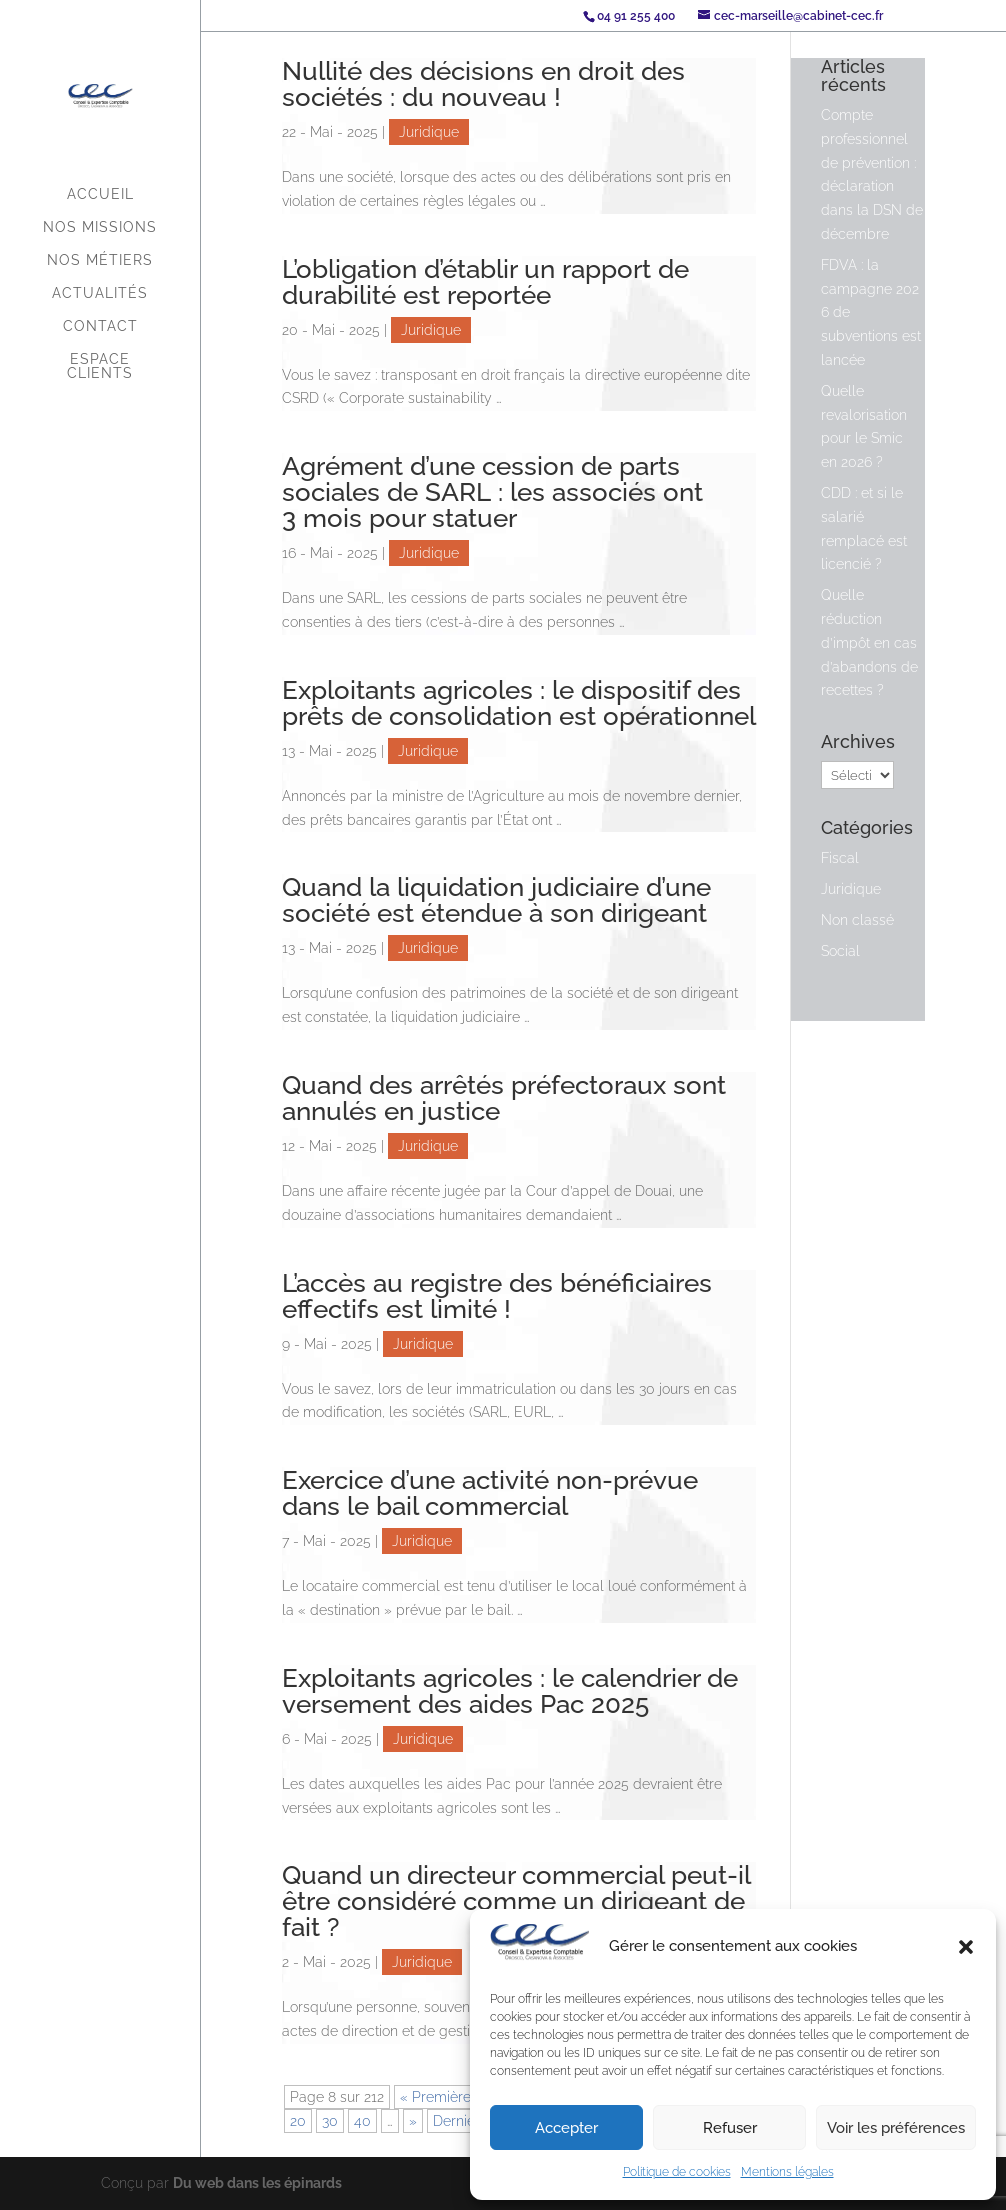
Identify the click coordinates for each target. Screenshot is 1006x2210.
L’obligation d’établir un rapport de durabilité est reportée (485, 282)
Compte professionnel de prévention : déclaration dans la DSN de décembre (872, 174)
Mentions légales (787, 2172)
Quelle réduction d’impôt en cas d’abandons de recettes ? (869, 642)
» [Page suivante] (413, 2121)
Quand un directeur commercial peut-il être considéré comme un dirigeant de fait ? (516, 1901)
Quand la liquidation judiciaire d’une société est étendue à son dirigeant (496, 900)
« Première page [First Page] (454, 2097)
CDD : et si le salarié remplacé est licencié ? (864, 528)
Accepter (566, 2128)
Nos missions (100, 227)
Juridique (429, 132)
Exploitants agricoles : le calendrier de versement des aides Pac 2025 (510, 1691)
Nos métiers (100, 260)
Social (840, 951)
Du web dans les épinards (257, 2183)
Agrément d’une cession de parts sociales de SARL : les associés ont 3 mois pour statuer (492, 492)
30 (330, 2121)
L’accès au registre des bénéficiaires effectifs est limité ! (497, 1296)
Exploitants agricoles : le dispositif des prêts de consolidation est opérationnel (519, 703)
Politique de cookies (677, 2172)
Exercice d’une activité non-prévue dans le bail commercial (490, 1493)
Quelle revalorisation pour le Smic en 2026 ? (864, 426)
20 (298, 2121)
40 (362, 2121)
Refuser (730, 2128)
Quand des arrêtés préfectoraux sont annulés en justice (504, 1098)
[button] (966, 1947)
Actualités (100, 293)
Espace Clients (100, 366)
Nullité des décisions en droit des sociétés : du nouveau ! (483, 84)
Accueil (100, 194)
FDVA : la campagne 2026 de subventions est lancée (871, 312)
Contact (100, 326)
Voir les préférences (896, 2128)
